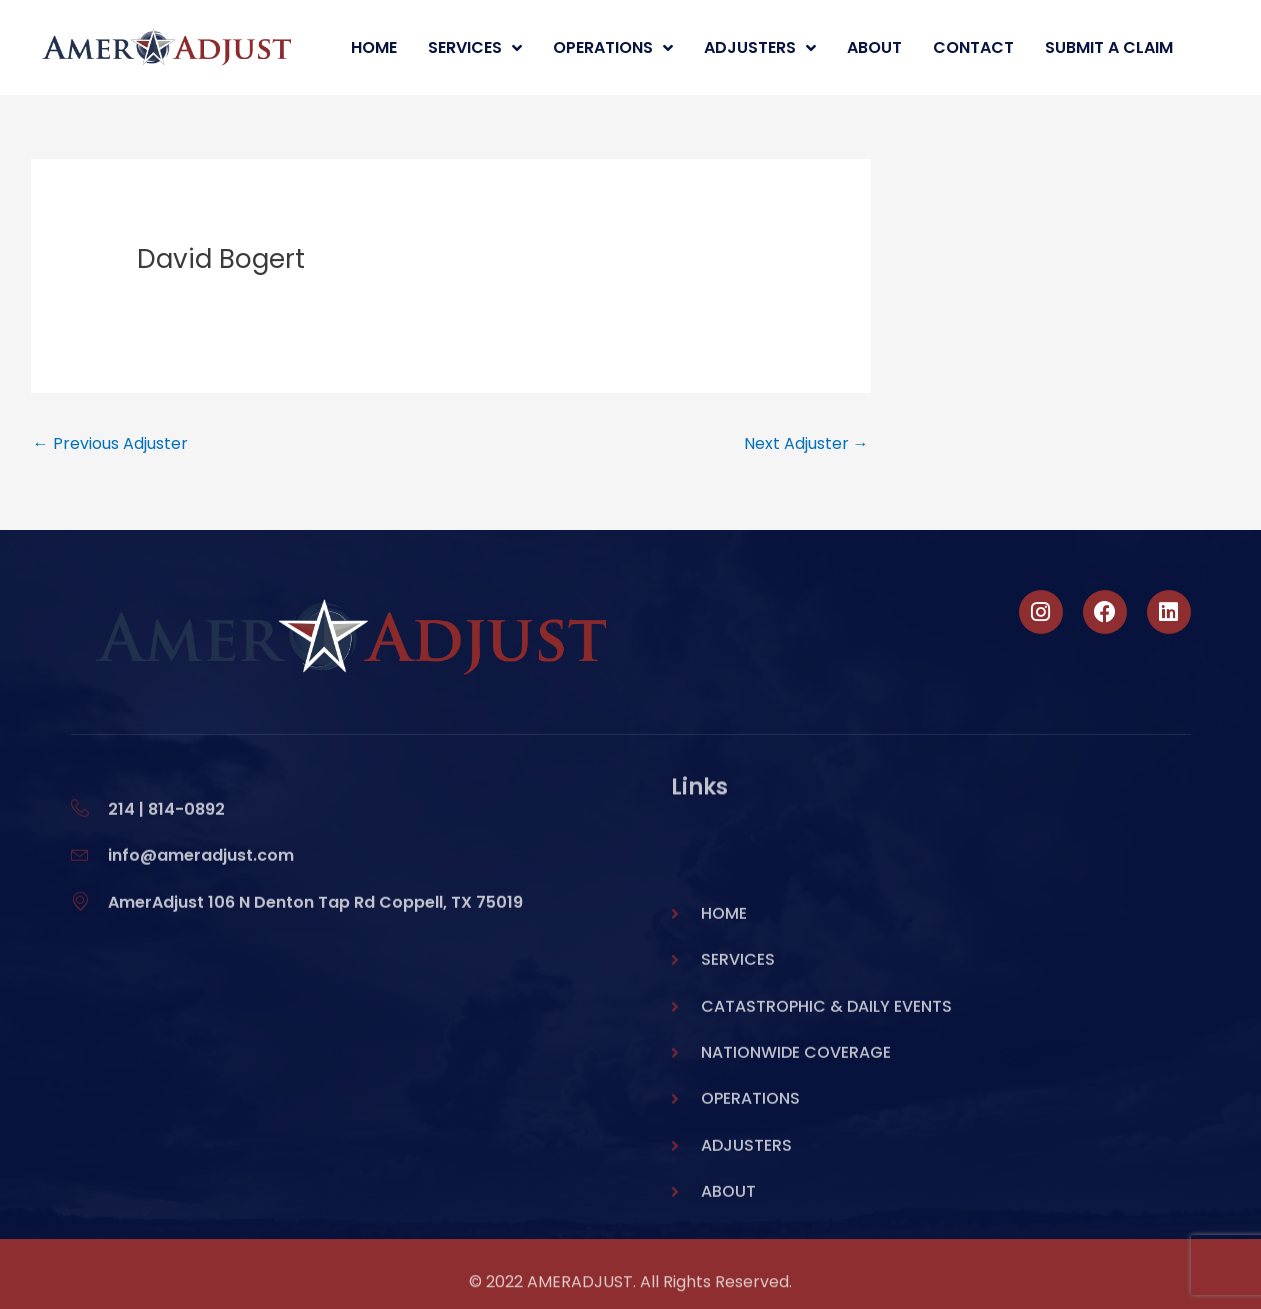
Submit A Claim (1109, 47)
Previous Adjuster (110, 443)
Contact (973, 47)
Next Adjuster (806, 443)
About (874, 47)
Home (374, 47)
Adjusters (760, 48)
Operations (613, 48)
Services (475, 48)
